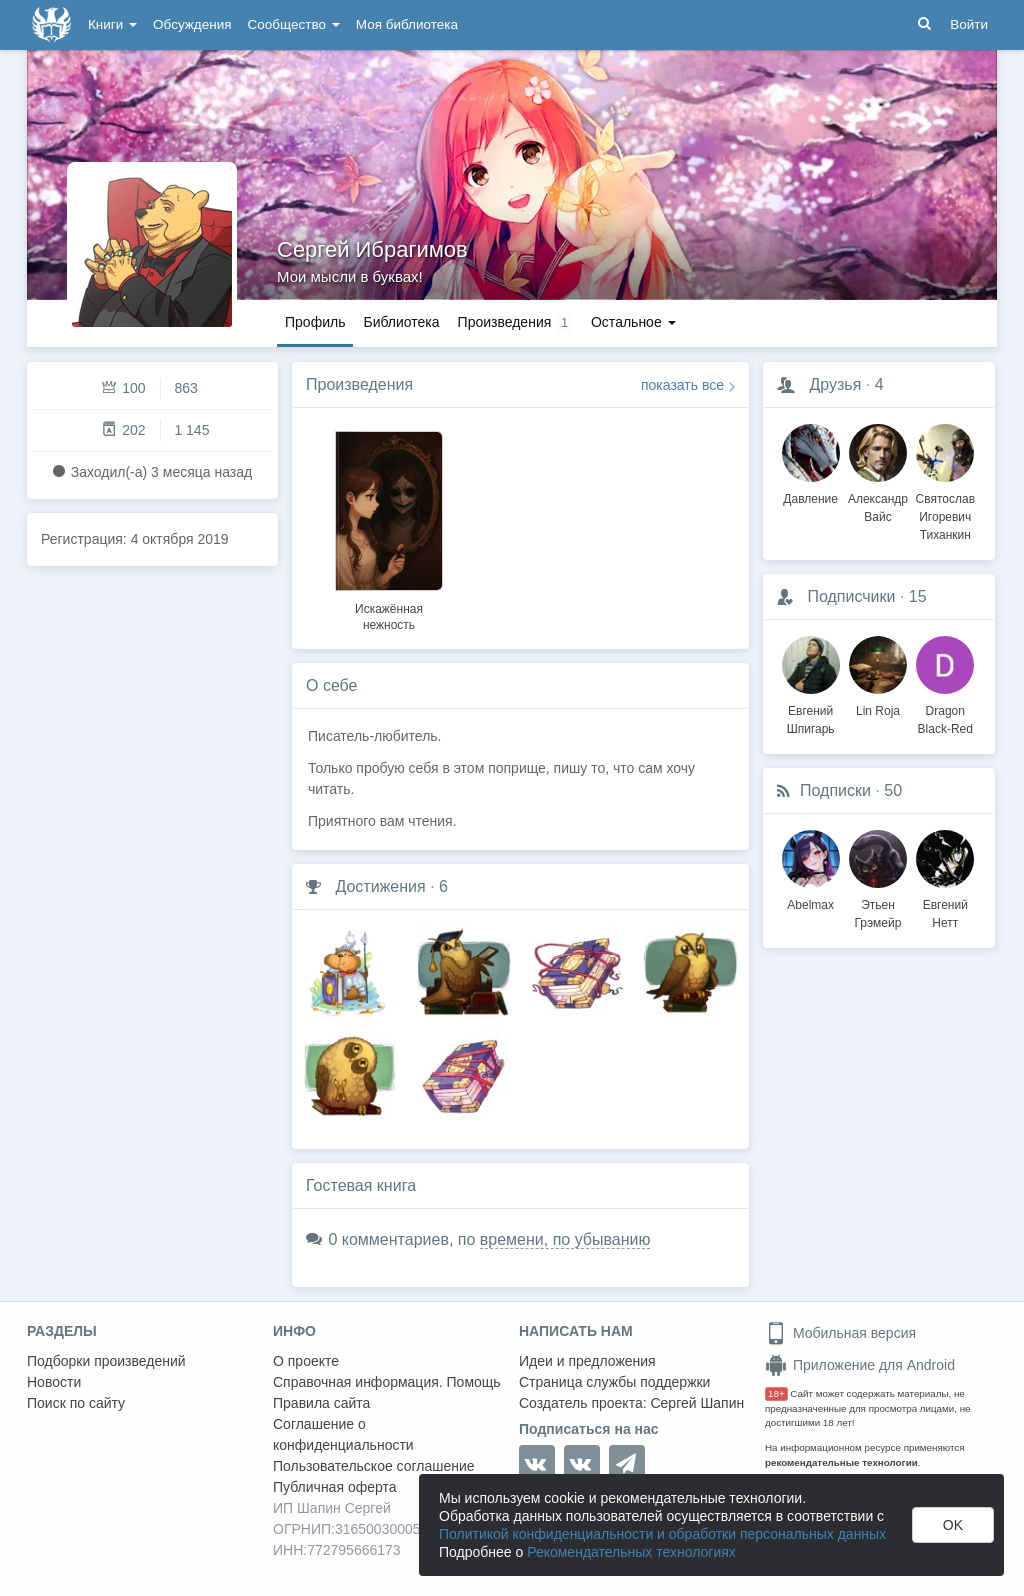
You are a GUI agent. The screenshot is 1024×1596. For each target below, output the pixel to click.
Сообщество (294, 24)
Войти (969, 24)
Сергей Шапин (697, 1403)
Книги (112, 24)
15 (918, 596)
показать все (682, 385)
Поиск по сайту (76, 1403)
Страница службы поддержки (614, 1382)
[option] (389, 528)
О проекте (306, 1361)
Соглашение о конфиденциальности (343, 1434)
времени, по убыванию (565, 1239)
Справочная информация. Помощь (387, 1382)
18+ (776, 1393)
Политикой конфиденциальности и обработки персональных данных (662, 1534)
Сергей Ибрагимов (372, 249)
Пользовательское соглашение (374, 1466)
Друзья (835, 384)
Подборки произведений (106, 1361)
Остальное (633, 322)
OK (953, 1525)
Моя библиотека (407, 24)
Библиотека (401, 322)
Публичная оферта (335, 1487)
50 (893, 790)
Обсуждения (192, 24)
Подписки (835, 790)
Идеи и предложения (587, 1361)
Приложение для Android (860, 1365)
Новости (54, 1382)
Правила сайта (321, 1403)
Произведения (359, 384)
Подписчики (851, 596)
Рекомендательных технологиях (631, 1552)
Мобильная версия (840, 1333)
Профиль (315, 322)
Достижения (380, 886)
